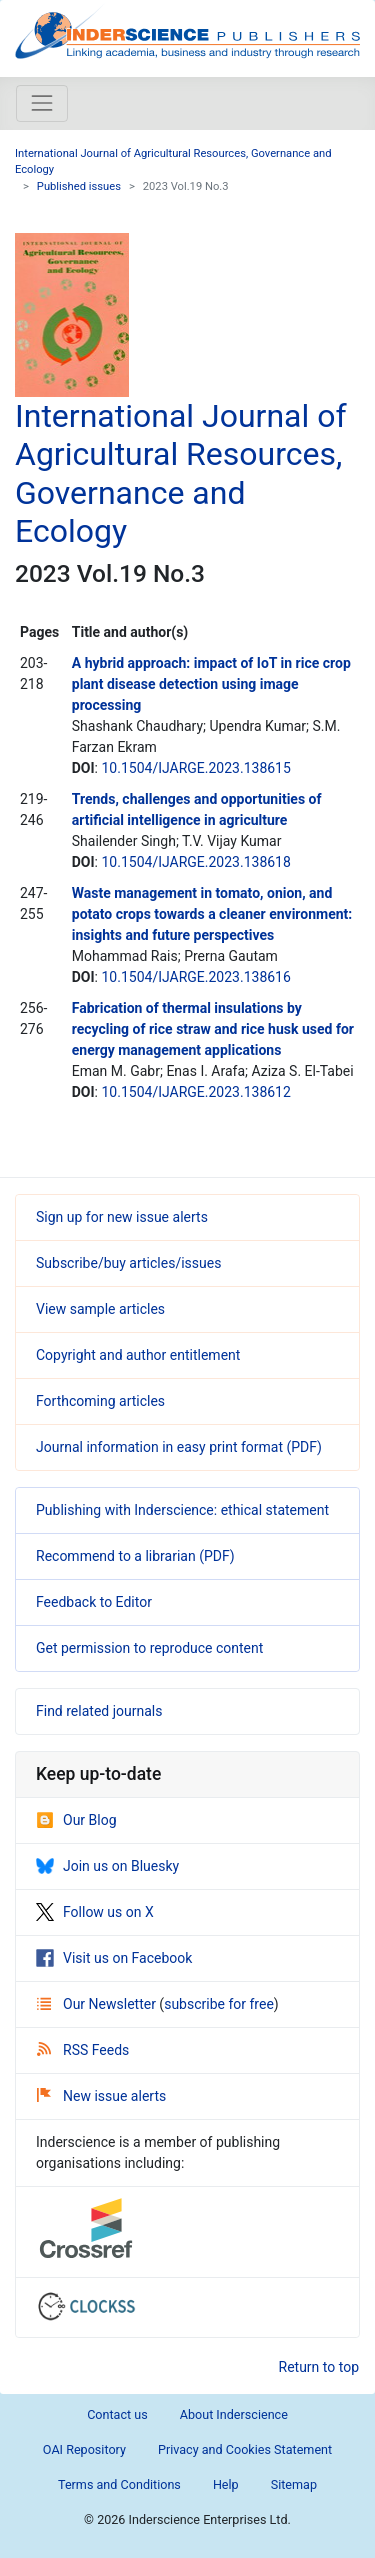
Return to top (319, 2367)
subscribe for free (219, 2004)
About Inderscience (234, 2414)
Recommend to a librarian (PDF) (135, 1556)
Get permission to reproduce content (149, 1648)
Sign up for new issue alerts (122, 1217)
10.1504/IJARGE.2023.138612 (195, 1092)
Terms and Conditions (119, 2484)
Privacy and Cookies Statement (245, 2449)
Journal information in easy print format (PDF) (179, 1447)
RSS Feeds (83, 2050)
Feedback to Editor (94, 1602)
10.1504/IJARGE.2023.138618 (195, 862)
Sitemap (294, 2484)
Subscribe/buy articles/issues (128, 1263)
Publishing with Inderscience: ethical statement (182, 1510)
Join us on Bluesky (107, 1866)
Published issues (79, 186)
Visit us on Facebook (114, 1958)
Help (226, 2484)
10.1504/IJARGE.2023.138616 (195, 977)
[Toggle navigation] (42, 103)
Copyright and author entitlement (138, 1355)
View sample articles (100, 1309)
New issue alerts (101, 2096)
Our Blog (76, 1820)
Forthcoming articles (100, 1401)
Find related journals (99, 1711)
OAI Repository (84, 2449)
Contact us (117, 2414)
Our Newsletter (98, 2004)
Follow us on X (95, 1912)
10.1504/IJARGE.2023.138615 (195, 768)
